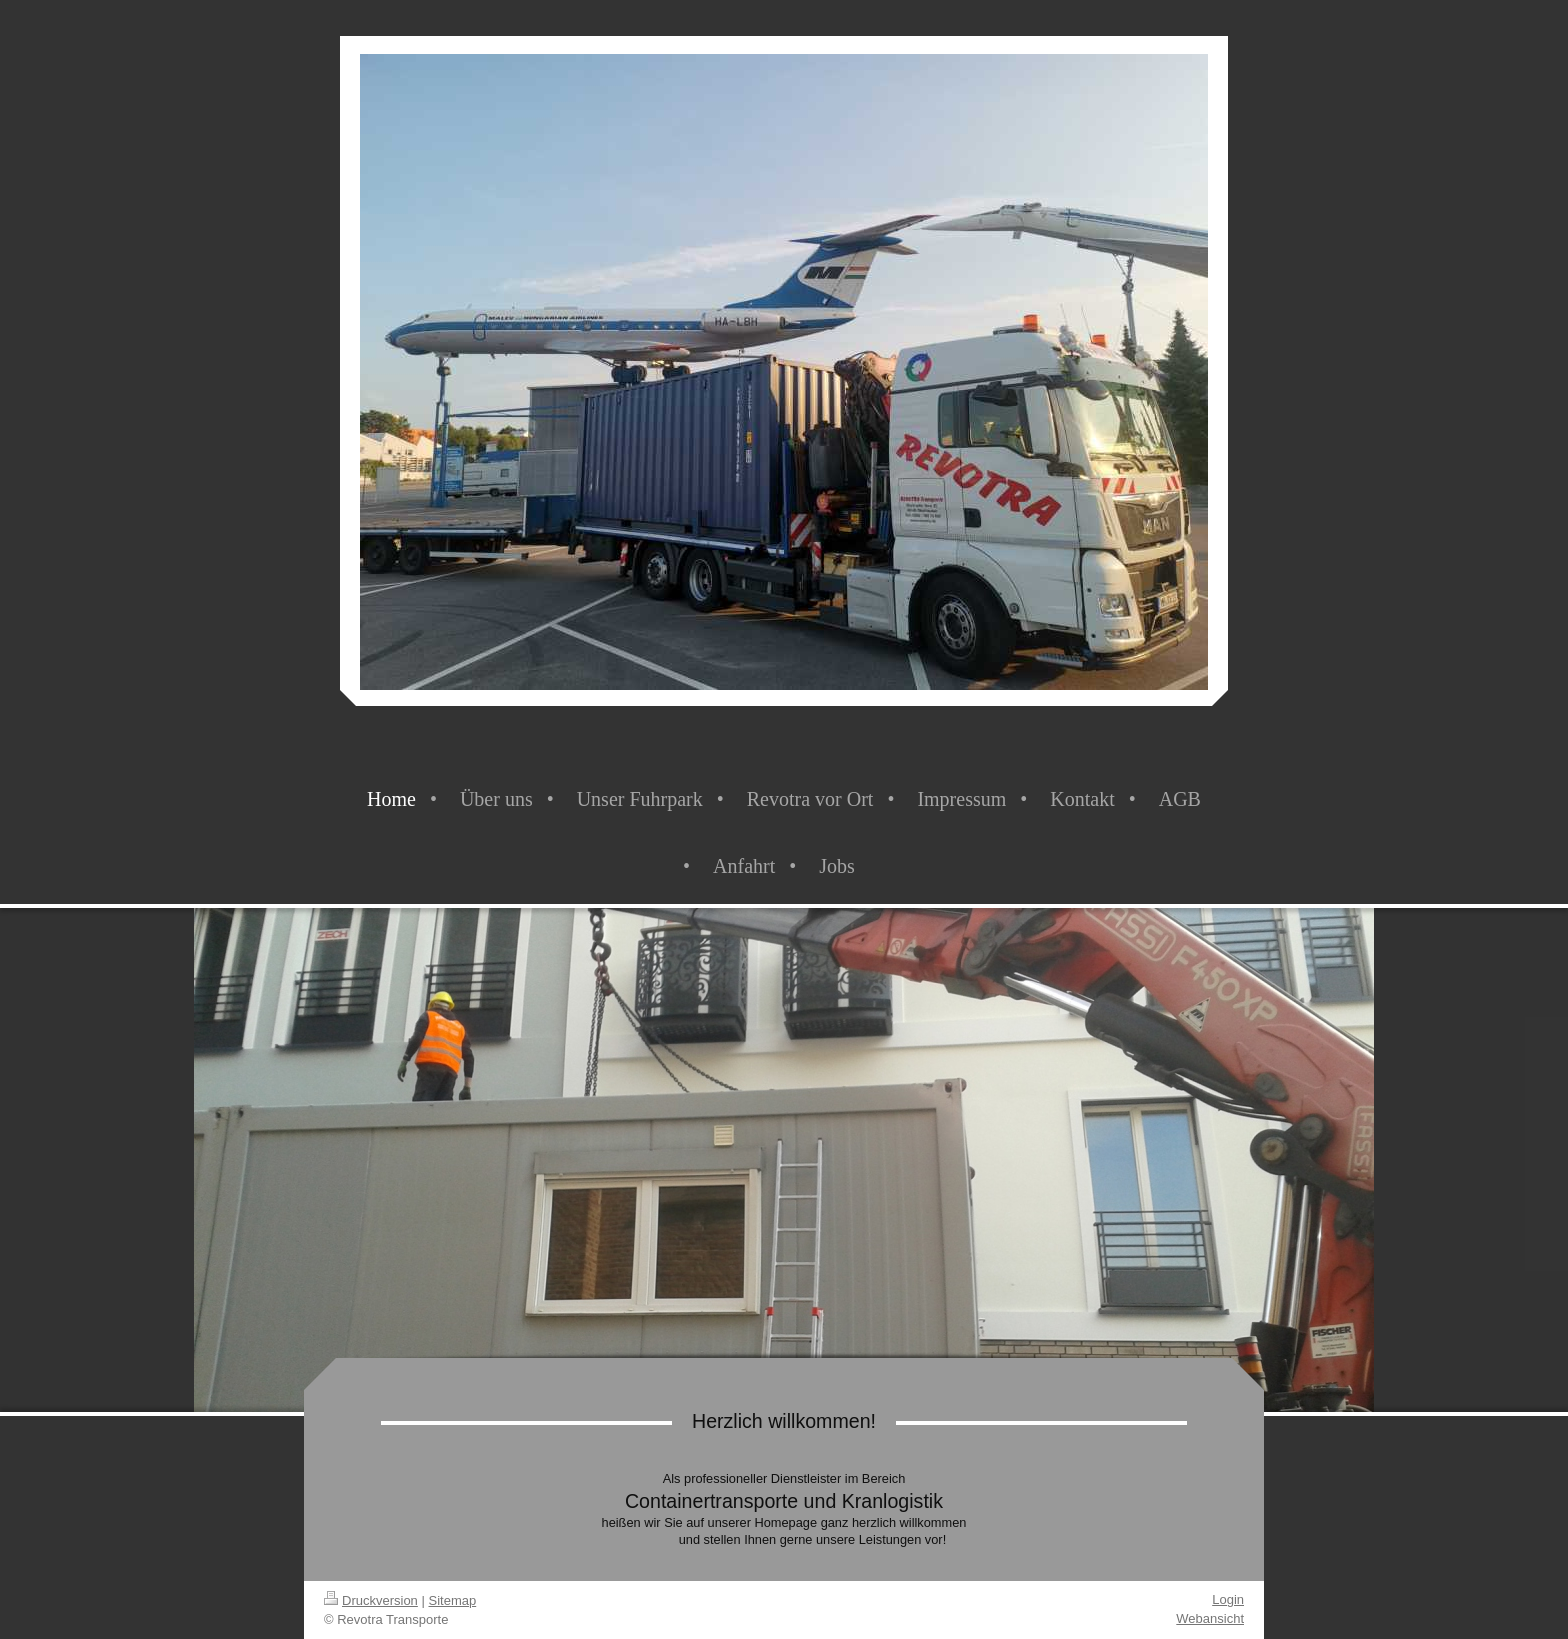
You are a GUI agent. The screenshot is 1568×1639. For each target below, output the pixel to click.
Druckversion (371, 1600)
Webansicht (1210, 1618)
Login (1228, 1599)
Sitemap (453, 1600)
